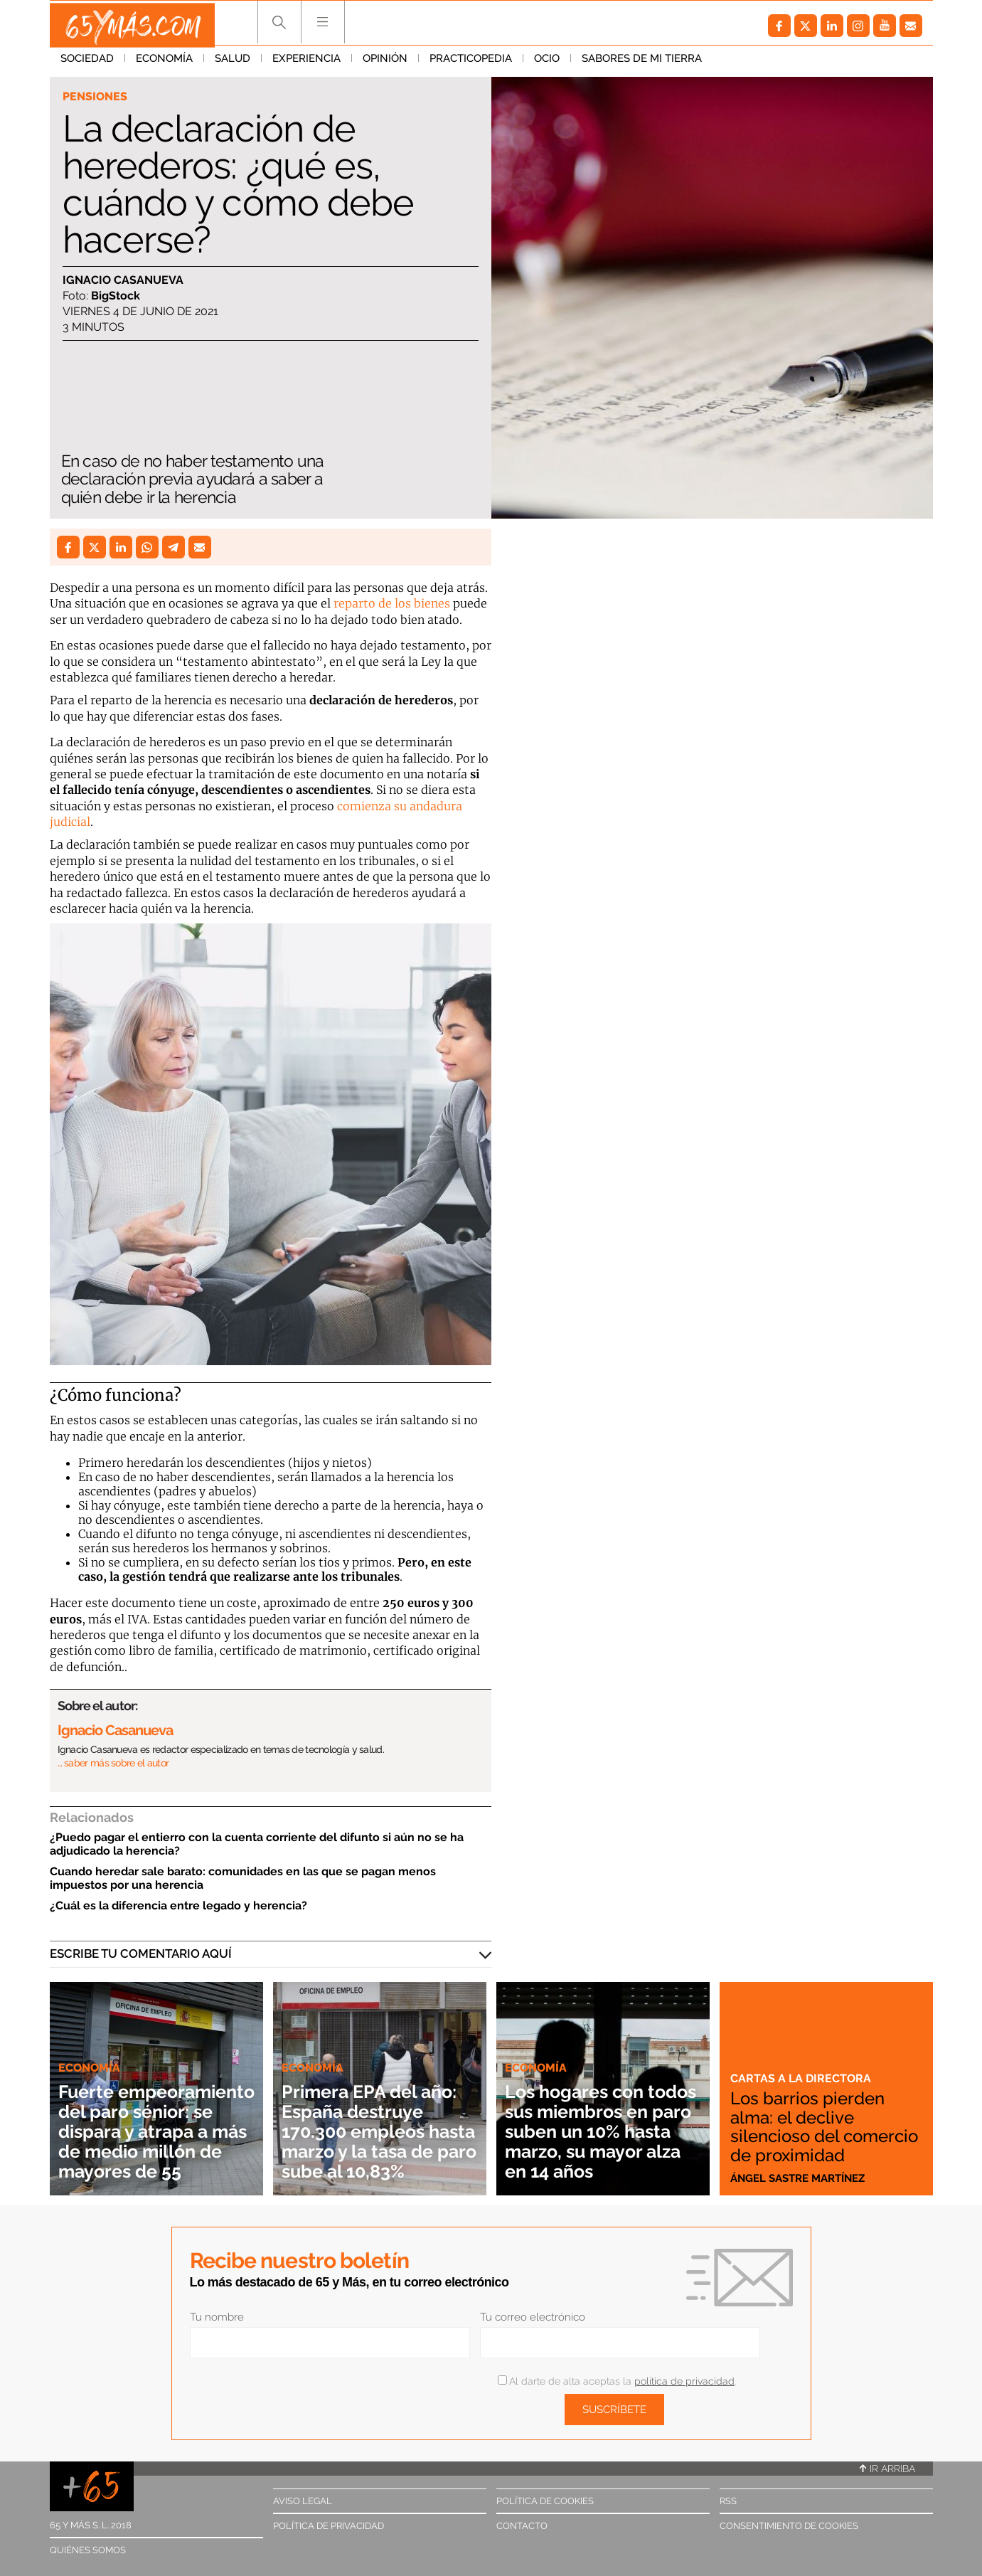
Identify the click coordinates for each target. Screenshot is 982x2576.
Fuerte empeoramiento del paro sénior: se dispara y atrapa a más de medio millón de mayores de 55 (153, 2111)
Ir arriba (887, 2468)
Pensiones (96, 97)
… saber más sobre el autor (113, 1763)
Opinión (385, 63)
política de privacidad (684, 2381)
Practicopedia (470, 63)
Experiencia (306, 63)
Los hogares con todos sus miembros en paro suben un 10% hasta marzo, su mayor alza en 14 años (601, 2121)
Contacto (522, 2526)
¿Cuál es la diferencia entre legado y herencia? (178, 1905)
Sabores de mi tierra (642, 63)
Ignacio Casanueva (123, 280)
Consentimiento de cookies (789, 2526)
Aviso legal (302, 2501)
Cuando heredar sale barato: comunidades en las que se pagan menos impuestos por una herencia (243, 1878)
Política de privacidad (328, 2526)
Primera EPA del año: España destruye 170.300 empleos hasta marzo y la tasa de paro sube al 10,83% (376, 2121)
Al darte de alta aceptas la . (617, 2381)
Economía (164, 63)
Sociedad (87, 63)
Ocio (547, 63)
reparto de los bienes (391, 603)
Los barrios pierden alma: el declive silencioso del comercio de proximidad (813, 2118)
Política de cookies (545, 2501)
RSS (728, 2501)
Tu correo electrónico (532, 2317)
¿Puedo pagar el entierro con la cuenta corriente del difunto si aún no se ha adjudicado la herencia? (257, 1843)
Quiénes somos (88, 2550)
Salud (232, 63)
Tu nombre (217, 2317)
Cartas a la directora (802, 2062)
